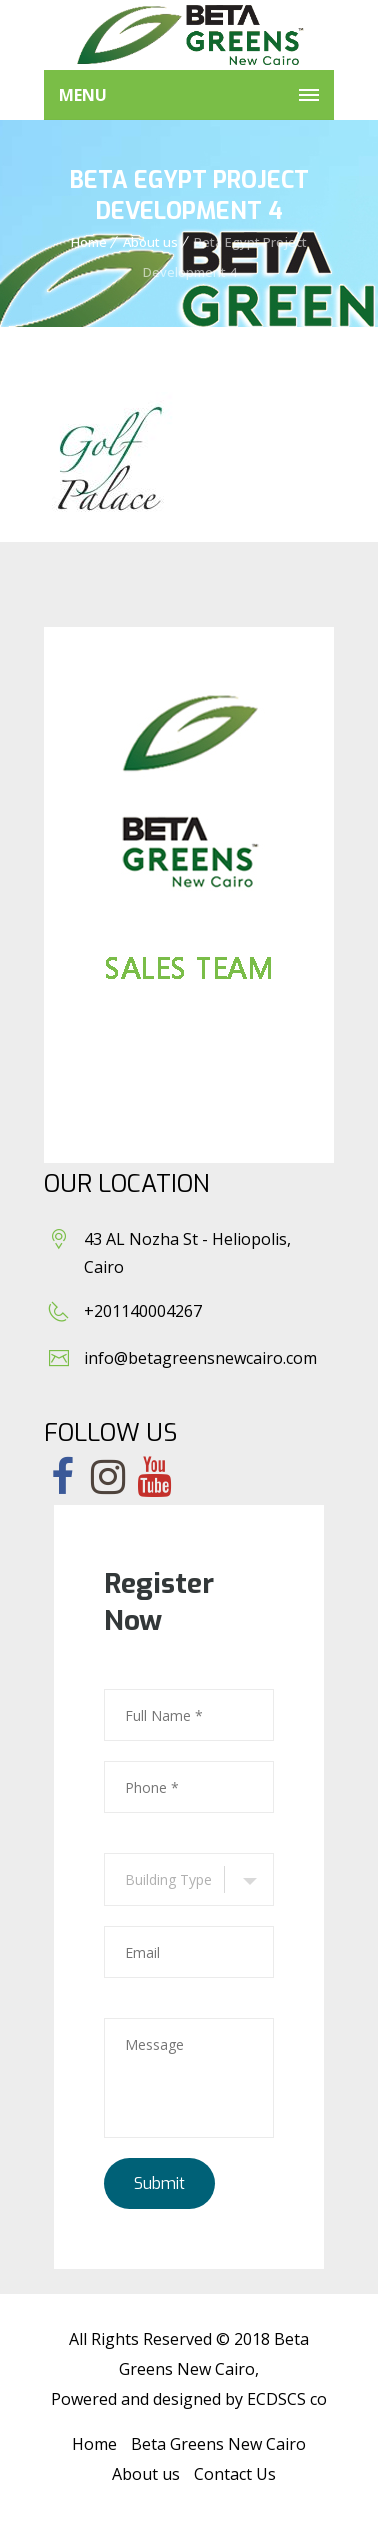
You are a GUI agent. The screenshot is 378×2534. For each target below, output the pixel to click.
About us (150, 242)
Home (89, 242)
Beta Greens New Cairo (218, 2444)
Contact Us (235, 2474)
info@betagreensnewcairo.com (200, 1358)
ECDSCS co (287, 2399)
